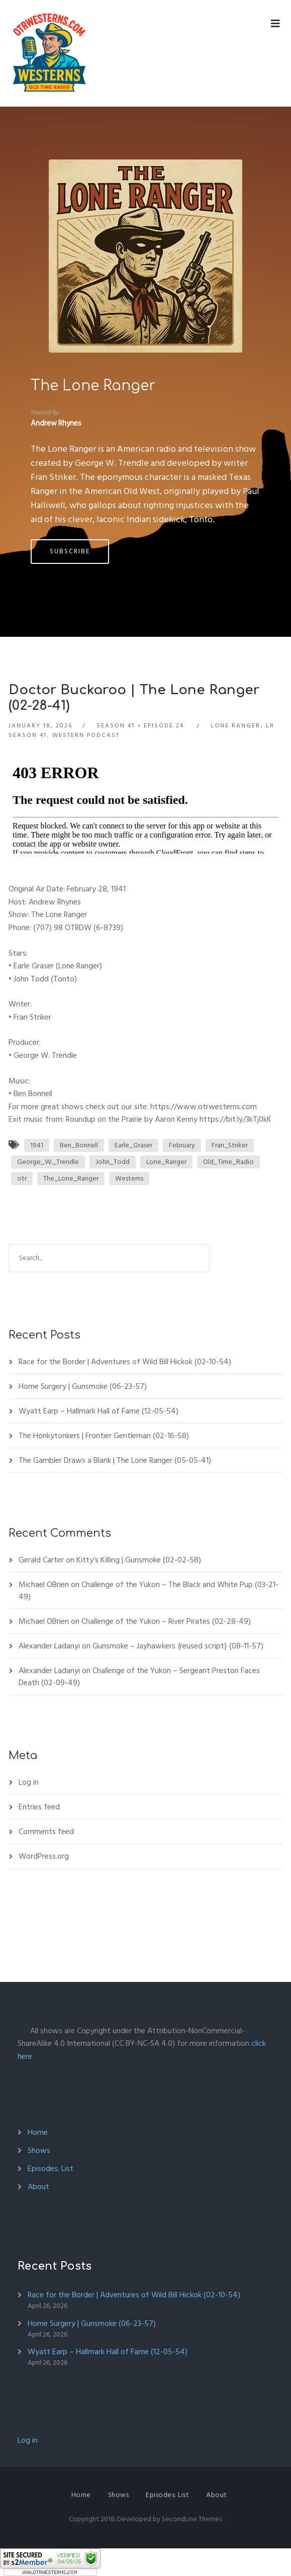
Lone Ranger (235, 725)
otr (22, 1178)
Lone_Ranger (166, 1162)
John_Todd (112, 1162)
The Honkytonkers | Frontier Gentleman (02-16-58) (104, 1435)
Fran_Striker (230, 1145)
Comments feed (46, 1831)
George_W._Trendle (48, 1162)
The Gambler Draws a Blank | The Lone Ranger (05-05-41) (115, 1460)
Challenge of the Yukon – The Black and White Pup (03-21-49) (148, 1590)
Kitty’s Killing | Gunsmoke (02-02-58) (138, 1559)
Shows (39, 2150)
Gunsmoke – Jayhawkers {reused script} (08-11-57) (177, 1645)
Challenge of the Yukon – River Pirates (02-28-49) (166, 1621)
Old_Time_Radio (228, 1162)
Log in (29, 1782)
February (182, 1145)
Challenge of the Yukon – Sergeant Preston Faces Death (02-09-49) (139, 1676)
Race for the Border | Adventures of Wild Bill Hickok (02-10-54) (125, 1361)
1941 (36, 1145)
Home (38, 2132)
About (38, 2186)
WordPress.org (44, 1856)
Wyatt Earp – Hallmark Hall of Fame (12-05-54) (98, 1411)
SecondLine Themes (192, 2519)
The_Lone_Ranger (71, 1178)
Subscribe (70, 551)
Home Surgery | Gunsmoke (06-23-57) (83, 1386)
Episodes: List (50, 2168)
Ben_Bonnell (79, 1145)
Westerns (129, 1178)
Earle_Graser (133, 1145)
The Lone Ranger (93, 386)
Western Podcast (86, 735)
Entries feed (39, 1806)
